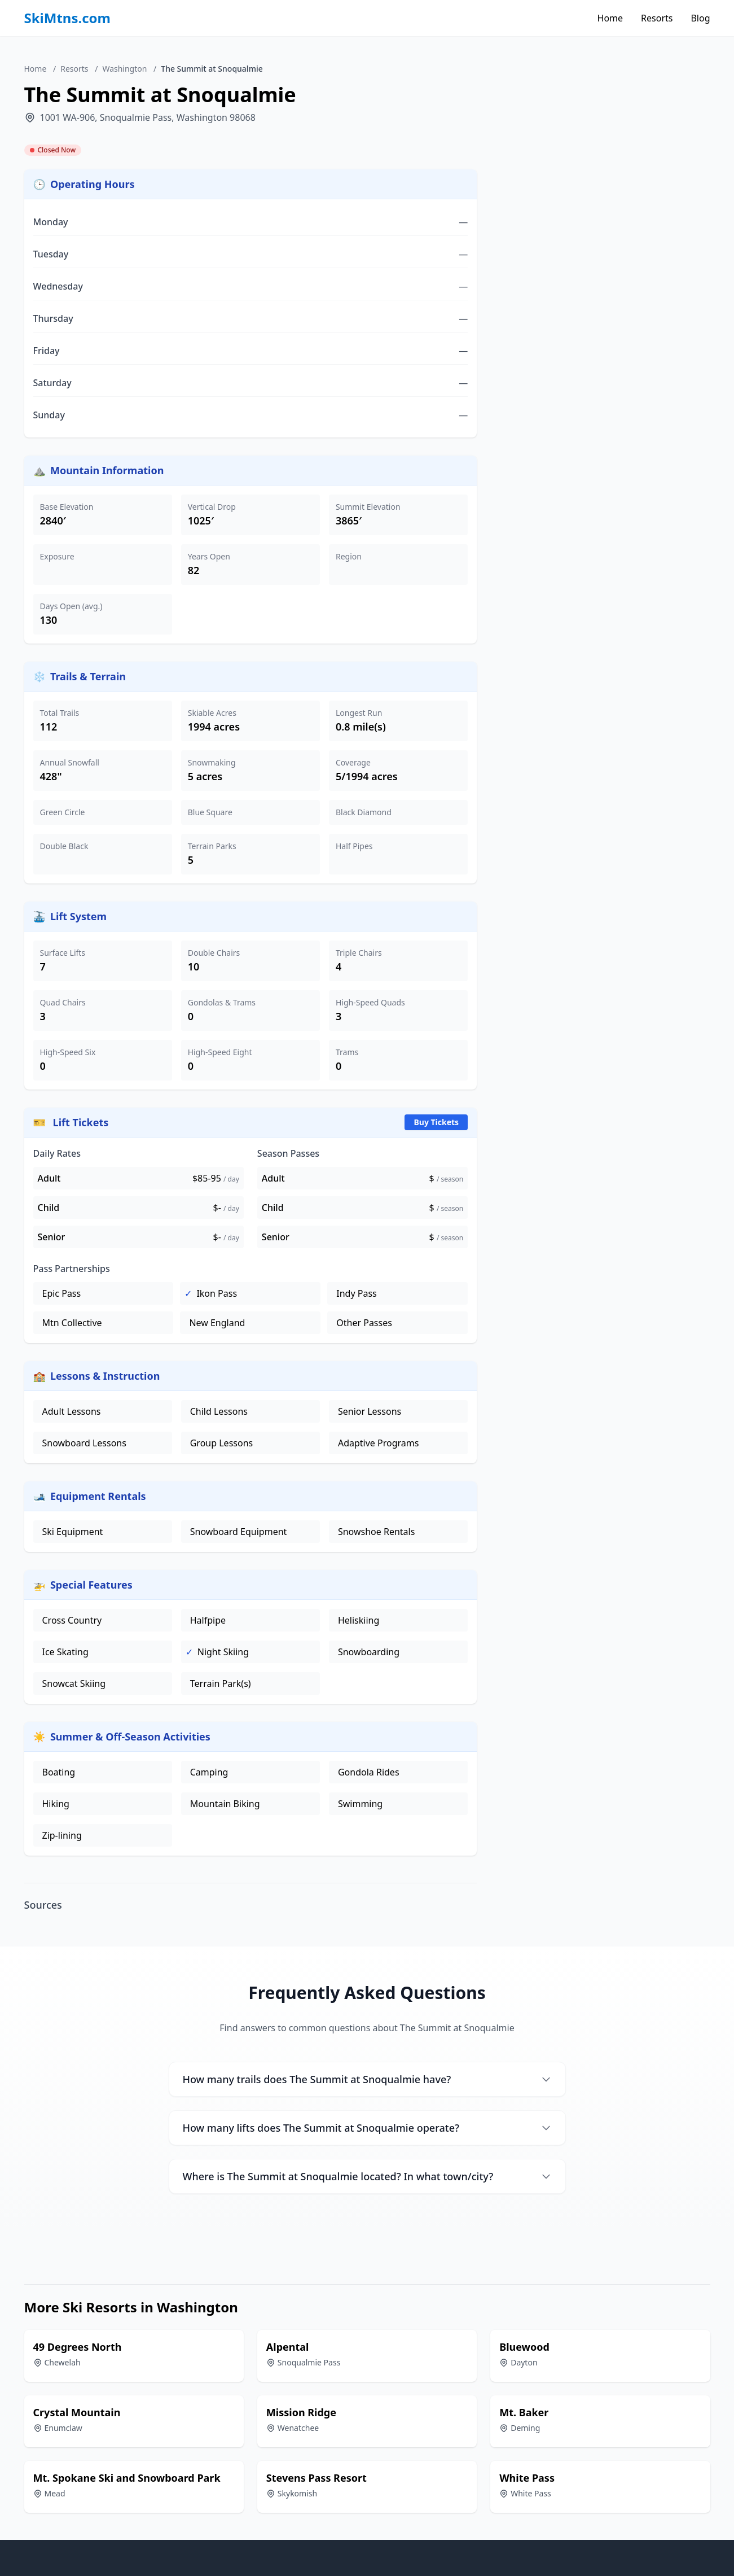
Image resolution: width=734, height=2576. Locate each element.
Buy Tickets (436, 1122)
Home (610, 18)
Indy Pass (356, 1293)
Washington (124, 68)
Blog (700, 18)
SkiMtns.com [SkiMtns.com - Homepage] (67, 18)
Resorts (657, 18)
